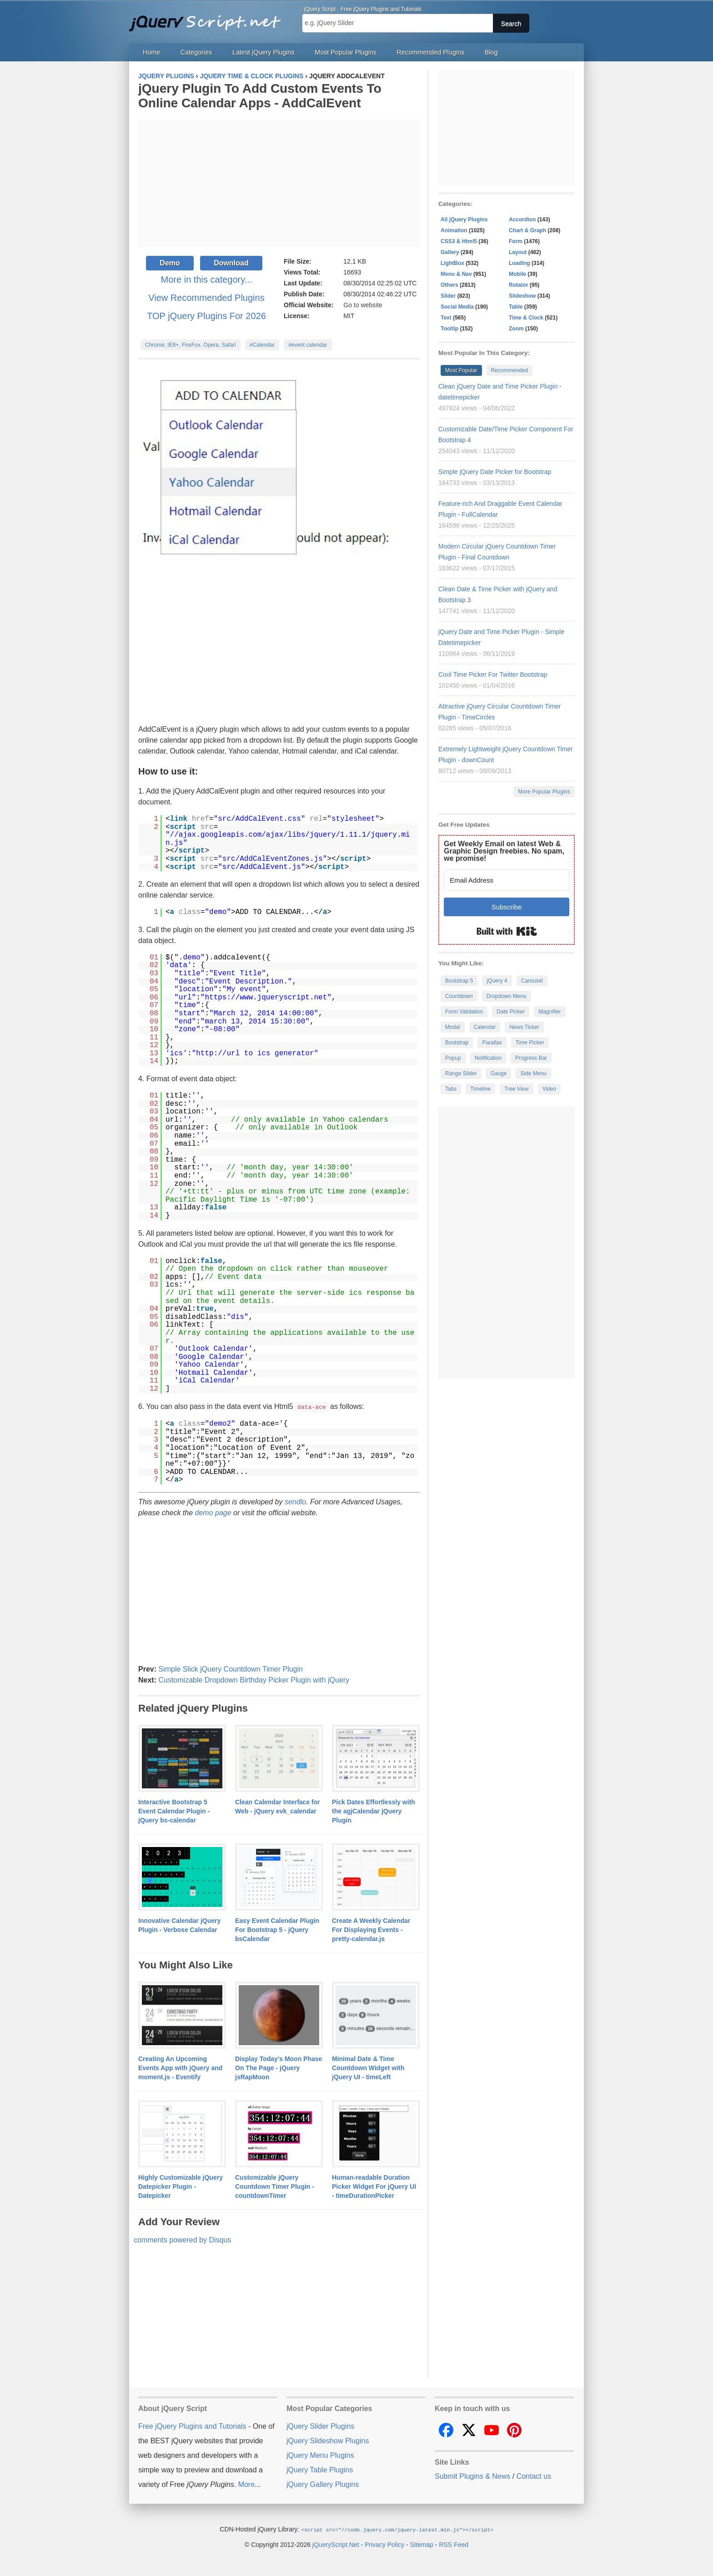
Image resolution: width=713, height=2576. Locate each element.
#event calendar (307, 345)
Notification (488, 1058)
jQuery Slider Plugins (320, 2426)
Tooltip (449, 328)
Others (449, 285)
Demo (170, 263)
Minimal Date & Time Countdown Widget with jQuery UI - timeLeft (368, 2067)
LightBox (452, 263)
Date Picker (511, 1011)
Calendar (485, 1027)
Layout (518, 252)
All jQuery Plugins (464, 219)
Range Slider (461, 1073)
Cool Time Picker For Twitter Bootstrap (492, 674)
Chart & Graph (527, 230)
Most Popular (461, 370)
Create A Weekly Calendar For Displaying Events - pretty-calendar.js (371, 1929)
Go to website (362, 305)
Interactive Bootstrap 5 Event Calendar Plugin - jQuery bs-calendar (174, 1810)
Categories (196, 52)
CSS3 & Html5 (459, 241)
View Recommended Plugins (206, 298)
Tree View (516, 1089)
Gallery (450, 252)
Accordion (522, 219)
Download (231, 263)
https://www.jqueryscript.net (266, 997)
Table (515, 307)
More (246, 2484)
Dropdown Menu (507, 996)
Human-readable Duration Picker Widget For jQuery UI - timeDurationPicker (374, 2186)
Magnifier (549, 1011)
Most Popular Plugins (346, 52)
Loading (519, 263)
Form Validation (464, 1011)
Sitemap (421, 2543)
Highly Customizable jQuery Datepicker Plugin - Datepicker (180, 2186)
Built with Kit (507, 931)
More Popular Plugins (544, 792)
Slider (448, 296)
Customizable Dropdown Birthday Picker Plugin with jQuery (253, 1679)
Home (151, 52)
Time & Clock (526, 318)
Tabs (451, 1089)
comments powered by (182, 2239)
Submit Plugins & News (472, 2476)
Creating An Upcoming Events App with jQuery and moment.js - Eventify (180, 2067)
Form (515, 241)
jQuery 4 (497, 981)
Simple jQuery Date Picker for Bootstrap (494, 471)
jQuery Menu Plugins (320, 2455)
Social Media (457, 307)
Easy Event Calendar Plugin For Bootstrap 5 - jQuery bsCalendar (277, 1929)
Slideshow (522, 296)
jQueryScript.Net (335, 2543)
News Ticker (524, 1027)
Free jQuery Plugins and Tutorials (208, 18)
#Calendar (262, 345)
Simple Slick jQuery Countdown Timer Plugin (230, 1668)
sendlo (295, 1501)
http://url (218, 1053)
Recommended (509, 370)
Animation (454, 230)
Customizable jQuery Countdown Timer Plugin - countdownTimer (274, 2186)
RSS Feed (453, 2543)
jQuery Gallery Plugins (322, 2484)
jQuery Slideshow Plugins (327, 2440)
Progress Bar (531, 1058)
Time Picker (530, 1042)
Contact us (534, 2476)
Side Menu (533, 1073)
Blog (491, 52)
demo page (213, 1512)
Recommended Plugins (431, 52)
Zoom (516, 328)
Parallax (492, 1042)
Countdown (459, 996)
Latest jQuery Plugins (263, 52)
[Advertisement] (279, 183)
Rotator (518, 285)
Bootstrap (456, 1042)
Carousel (532, 981)
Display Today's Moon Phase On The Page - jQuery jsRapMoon (278, 2067)
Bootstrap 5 (459, 981)
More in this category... (206, 280)
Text (446, 318)
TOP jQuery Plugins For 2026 (206, 316)
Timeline (480, 1089)
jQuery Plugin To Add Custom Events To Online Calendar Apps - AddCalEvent (260, 95)
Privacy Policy (384, 2543)
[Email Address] (506, 880)
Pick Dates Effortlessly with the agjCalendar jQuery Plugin (373, 1810)
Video (549, 1089)
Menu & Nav (456, 274)
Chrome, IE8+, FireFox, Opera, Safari (190, 345)
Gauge (498, 1073)
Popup (453, 1058)
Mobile (517, 274)
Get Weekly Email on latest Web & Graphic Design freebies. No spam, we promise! (504, 851)
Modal (452, 1027)
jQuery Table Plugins (319, 2469)
